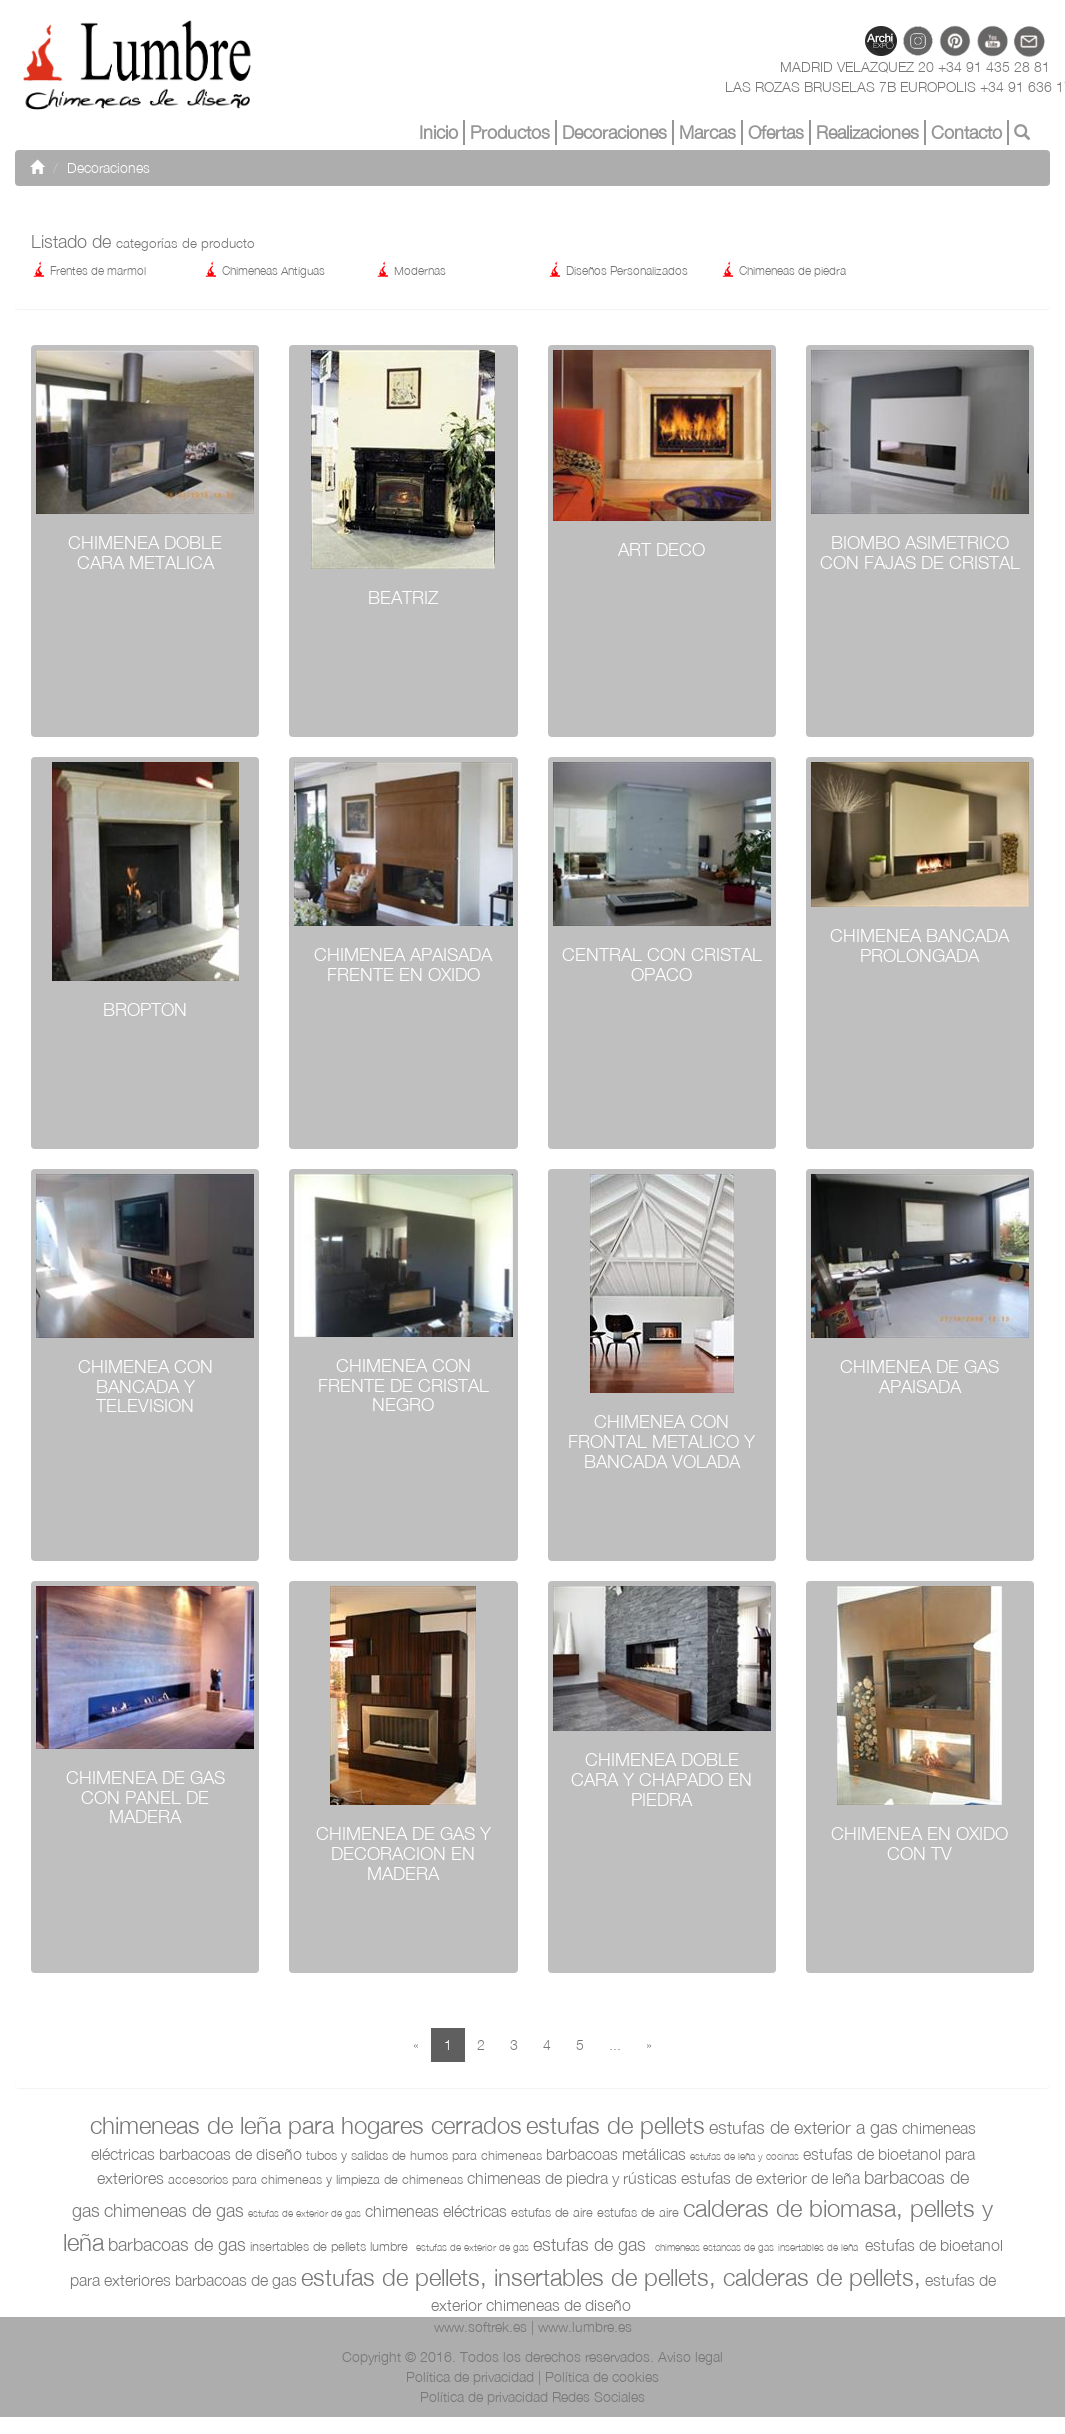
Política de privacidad (470, 2376)
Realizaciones (867, 132)
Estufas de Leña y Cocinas (744, 2156)
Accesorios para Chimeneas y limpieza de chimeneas (315, 2179)
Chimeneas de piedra (783, 270)
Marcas (707, 132)
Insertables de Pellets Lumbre (331, 2246)
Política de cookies (602, 2376)
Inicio (438, 132)
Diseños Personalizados (617, 270)
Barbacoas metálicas (616, 2154)
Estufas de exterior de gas (304, 2213)
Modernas (410, 270)
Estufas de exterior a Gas (803, 2127)
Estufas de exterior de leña (770, 2178)
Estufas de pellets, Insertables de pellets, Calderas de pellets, (611, 2277)
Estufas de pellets (615, 2125)
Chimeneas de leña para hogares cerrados (306, 2125)
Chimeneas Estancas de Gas (714, 2247)
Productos (510, 132)
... (615, 2044)
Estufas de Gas (592, 2244)
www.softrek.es (480, 2326)
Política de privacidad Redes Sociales (532, 2396)
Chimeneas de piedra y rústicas (572, 2178)
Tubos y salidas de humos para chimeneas (424, 2155)
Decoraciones (614, 132)
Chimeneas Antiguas (264, 270)
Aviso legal (690, 2356)
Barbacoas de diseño (230, 2154)
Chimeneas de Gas (174, 2210)
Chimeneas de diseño (558, 2305)
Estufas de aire (552, 2212)
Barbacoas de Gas (177, 2244)
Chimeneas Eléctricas (436, 2211)
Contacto (966, 132)
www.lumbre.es (585, 2326)
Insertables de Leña (819, 2247)
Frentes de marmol (88, 270)
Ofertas (776, 132)
